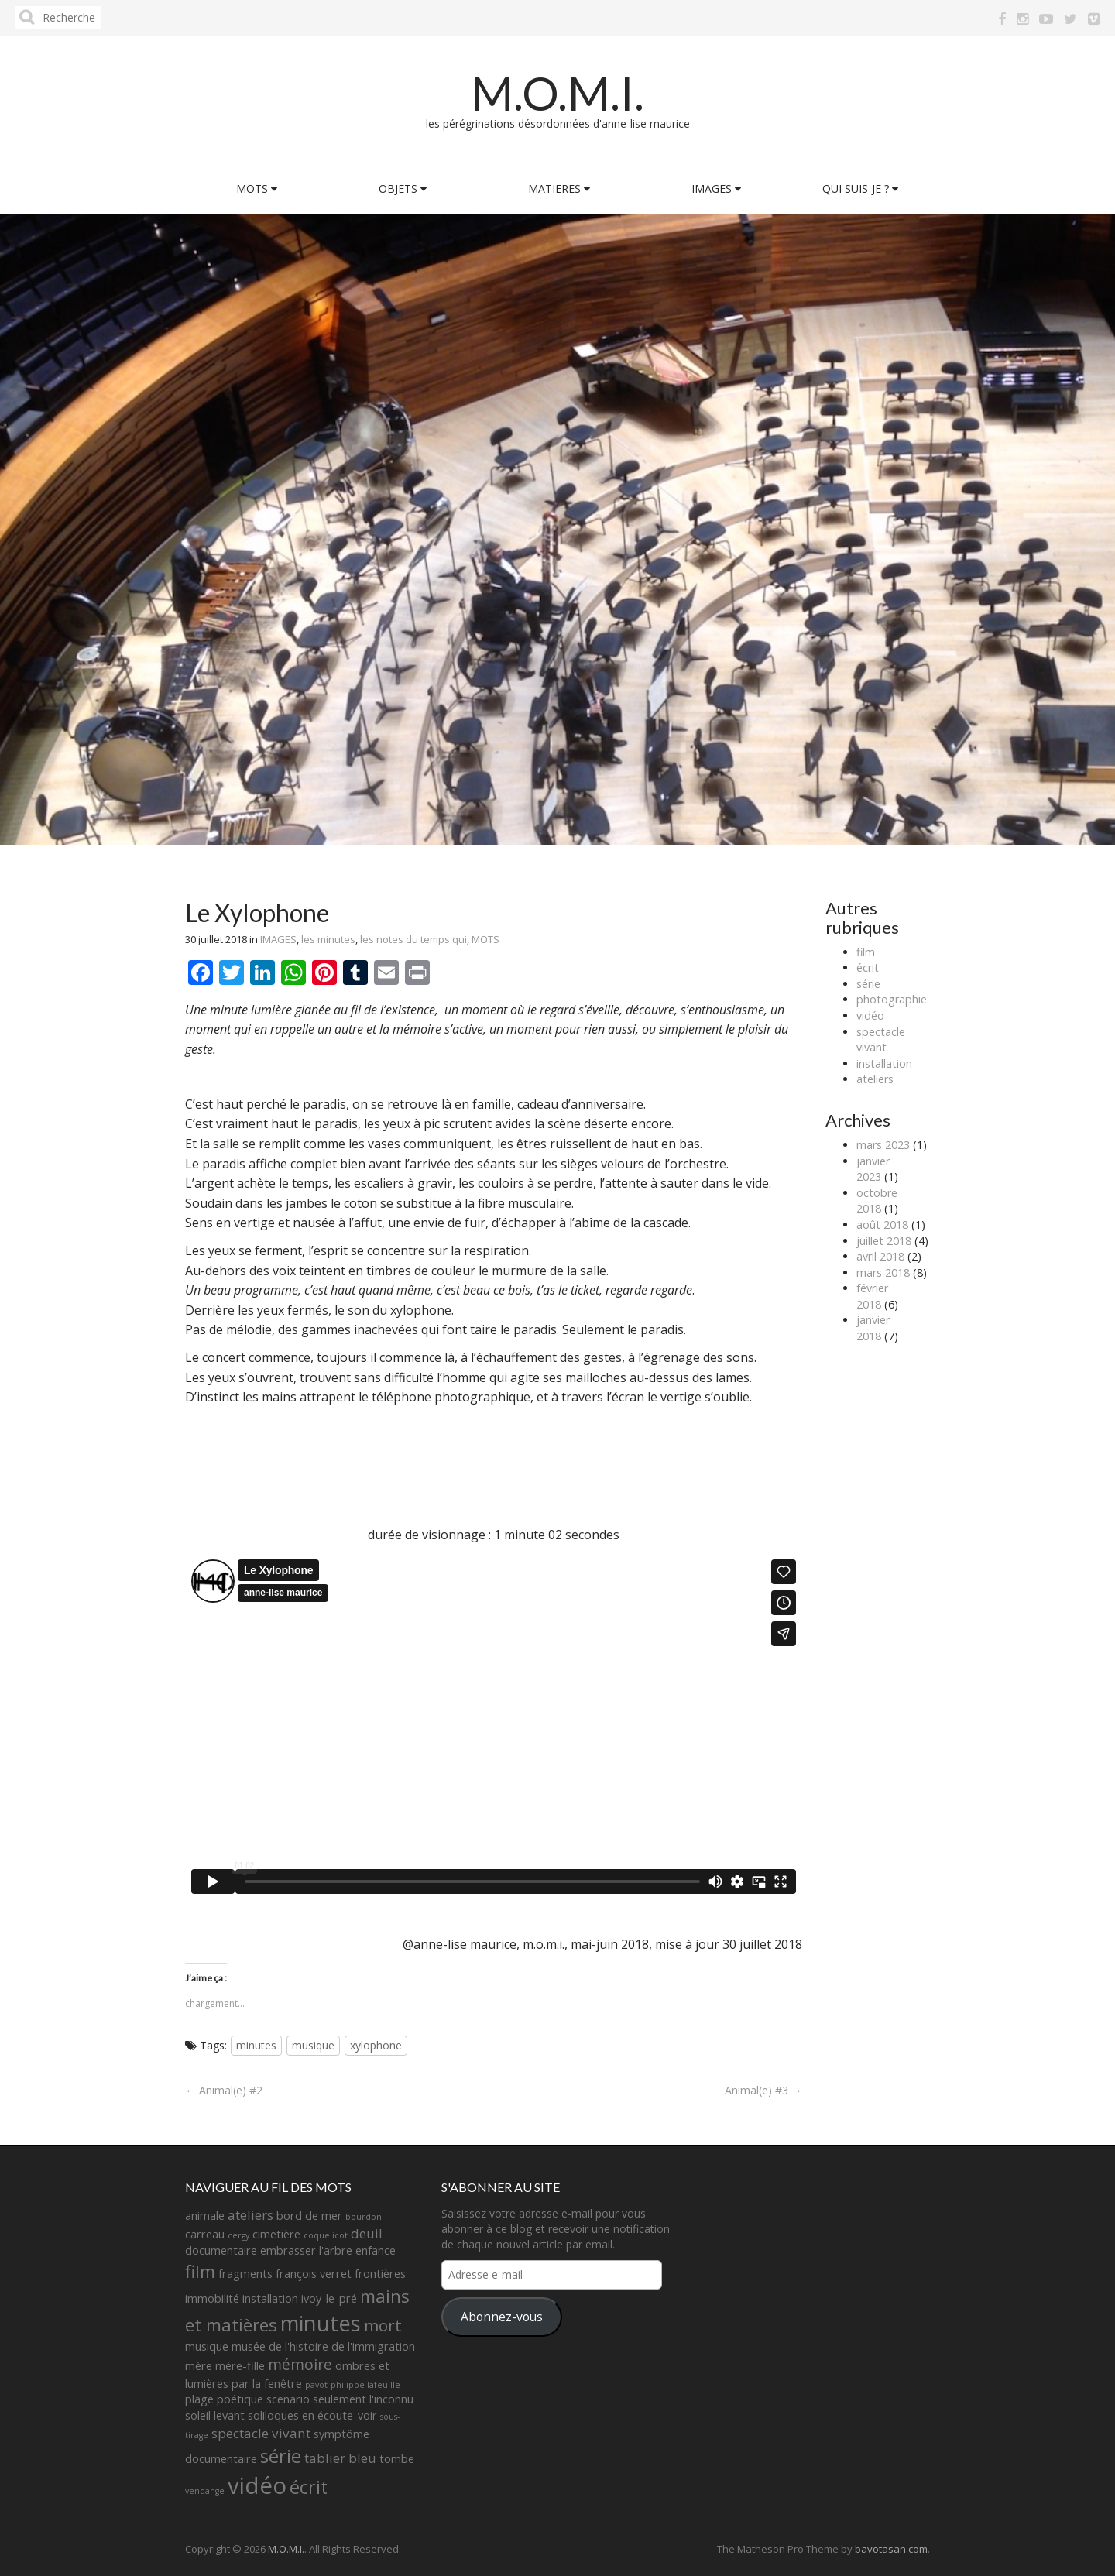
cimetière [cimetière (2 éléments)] (276, 2234)
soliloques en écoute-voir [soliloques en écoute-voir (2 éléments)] (312, 2415)
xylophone (376, 2045)
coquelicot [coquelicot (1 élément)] (326, 2235)
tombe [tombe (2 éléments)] (396, 2458)
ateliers (875, 1079)
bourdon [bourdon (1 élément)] (363, 2216)
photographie (891, 999)
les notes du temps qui (413, 939)
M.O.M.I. (557, 93)
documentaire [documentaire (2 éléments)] (221, 2250)
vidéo (870, 1015)
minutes (256, 2045)
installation (884, 1063)
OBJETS (403, 188)
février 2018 (872, 1296)
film (865, 952)
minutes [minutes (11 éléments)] (320, 2323)
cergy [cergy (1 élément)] (238, 2235)
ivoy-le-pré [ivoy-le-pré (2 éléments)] (329, 2298)
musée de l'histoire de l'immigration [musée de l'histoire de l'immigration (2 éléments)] (323, 2346)
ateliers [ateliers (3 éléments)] (250, 2215)
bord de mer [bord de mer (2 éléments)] (309, 2215)
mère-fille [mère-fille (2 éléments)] (240, 2365)
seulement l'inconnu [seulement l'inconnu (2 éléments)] (363, 2399)
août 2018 (882, 1224)
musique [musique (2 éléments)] (206, 2346)
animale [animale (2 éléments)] (205, 2215)
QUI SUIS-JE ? (860, 188)
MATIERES (559, 188)
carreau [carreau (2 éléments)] (205, 2234)
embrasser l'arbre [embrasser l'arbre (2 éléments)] (306, 2250)
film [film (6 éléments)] (200, 2271)
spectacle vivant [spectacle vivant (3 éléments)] (260, 2433)
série (868, 983)
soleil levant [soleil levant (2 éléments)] (215, 2415)
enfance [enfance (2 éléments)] (375, 2250)
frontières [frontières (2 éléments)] (380, 2273)
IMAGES (716, 188)
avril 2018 (880, 1256)
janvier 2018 (873, 1327)
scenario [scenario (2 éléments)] (288, 2399)
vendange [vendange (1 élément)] (205, 2490)
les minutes (328, 939)
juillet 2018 (883, 1240)
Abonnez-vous (502, 2316)
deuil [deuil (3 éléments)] (367, 2233)
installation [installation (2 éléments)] (270, 2298)
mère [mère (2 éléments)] (198, 2365)
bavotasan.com (891, 2549)
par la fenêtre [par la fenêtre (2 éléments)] (267, 2383)
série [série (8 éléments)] (280, 2455)
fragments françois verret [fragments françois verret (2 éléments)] (285, 2273)
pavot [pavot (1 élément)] (316, 2384)
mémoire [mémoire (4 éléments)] (300, 2365)
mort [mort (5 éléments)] (383, 2325)
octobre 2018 (876, 1200)
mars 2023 (883, 1144)
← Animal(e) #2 (223, 2090)
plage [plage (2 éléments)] (199, 2399)
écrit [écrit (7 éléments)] (309, 2487)
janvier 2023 (873, 1169)
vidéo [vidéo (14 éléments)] (257, 2485)
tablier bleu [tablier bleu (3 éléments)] (340, 2458)
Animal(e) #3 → (763, 2090)
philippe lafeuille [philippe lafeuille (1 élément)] (365, 2384)
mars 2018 (883, 1272)
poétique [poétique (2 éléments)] (240, 2399)
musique (313, 2045)
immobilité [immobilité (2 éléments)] (212, 2298)
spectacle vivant (880, 1039)
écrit (867, 967)
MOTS (256, 188)
